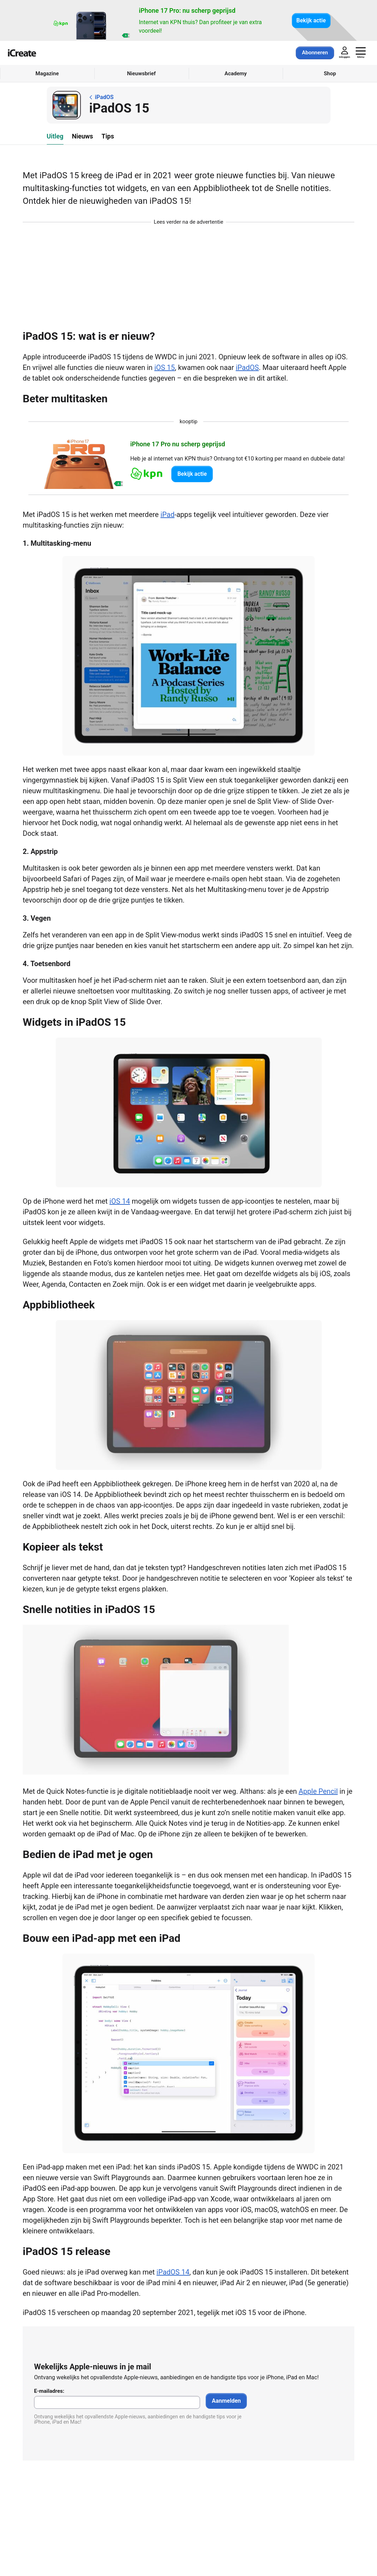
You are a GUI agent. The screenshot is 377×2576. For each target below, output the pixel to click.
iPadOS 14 (172, 2272)
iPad (167, 514)
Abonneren (315, 52)
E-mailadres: (49, 2391)
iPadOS (247, 367)
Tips (107, 136)
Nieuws (82, 136)
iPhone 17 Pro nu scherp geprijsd (177, 444)
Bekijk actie (311, 20)
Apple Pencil (318, 1791)
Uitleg (55, 136)
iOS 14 (120, 1201)
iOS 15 (164, 367)
